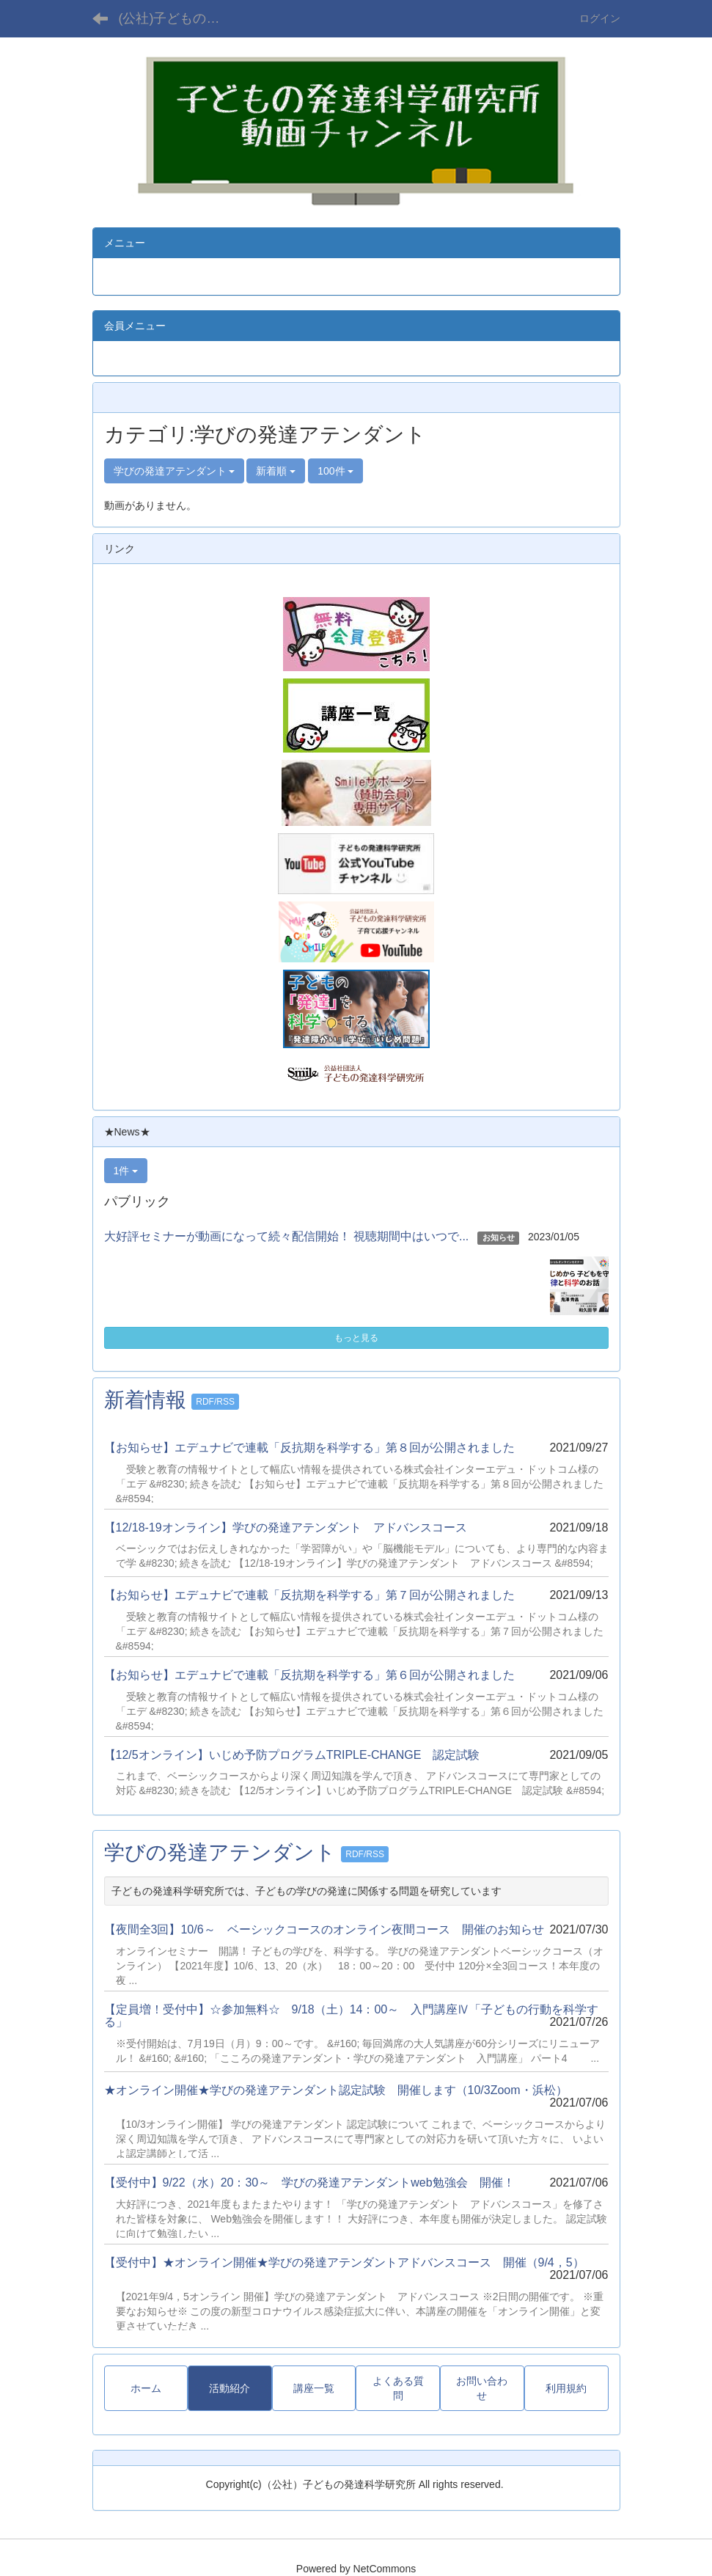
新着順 (276, 471)
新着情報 (148, 1399)
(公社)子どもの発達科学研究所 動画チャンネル (181, 18)
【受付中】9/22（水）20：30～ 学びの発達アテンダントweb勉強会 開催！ (309, 2182)
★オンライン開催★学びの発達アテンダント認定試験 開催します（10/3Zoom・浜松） (336, 2090)
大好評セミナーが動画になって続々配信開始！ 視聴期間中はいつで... (286, 1236)
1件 (126, 1171)
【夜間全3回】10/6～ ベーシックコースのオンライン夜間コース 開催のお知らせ (324, 1929)
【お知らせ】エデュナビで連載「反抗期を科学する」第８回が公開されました (309, 1447)
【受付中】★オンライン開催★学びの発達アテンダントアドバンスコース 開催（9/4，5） (344, 2262)
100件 (335, 471)
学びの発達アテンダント (223, 1852)
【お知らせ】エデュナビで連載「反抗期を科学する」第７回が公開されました (309, 1595)
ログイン (599, 18)
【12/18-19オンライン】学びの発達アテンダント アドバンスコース (285, 1527)
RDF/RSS (215, 1402)
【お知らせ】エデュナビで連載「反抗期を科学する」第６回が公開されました (309, 1675)
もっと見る (356, 1338)
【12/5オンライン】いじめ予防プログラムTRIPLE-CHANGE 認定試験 (292, 1755)
